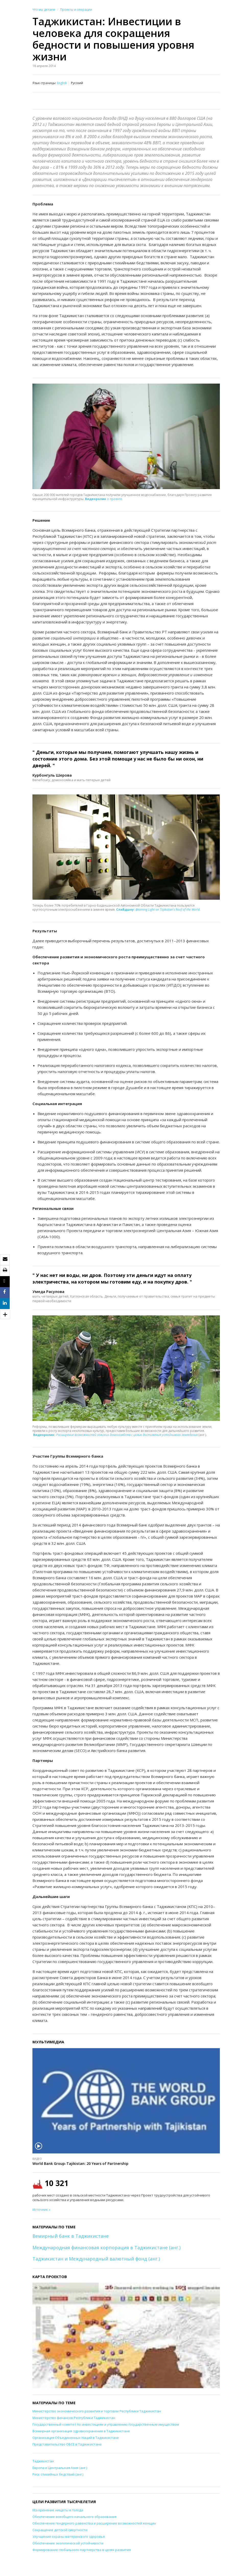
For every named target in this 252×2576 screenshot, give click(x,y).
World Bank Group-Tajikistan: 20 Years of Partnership (80, 2163)
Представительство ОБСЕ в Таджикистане (67, 2444)
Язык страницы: (44, 83)
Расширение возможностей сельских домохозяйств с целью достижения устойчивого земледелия (127, 1435)
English (62, 83)
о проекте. (104, 499)
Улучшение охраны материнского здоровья (68, 2536)
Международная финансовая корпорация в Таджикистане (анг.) (106, 2247)
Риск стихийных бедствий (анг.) (57, 2474)
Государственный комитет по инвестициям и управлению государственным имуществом (105, 2424)
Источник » (41, 2209)
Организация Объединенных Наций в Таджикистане (75, 2437)
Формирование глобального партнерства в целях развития (81, 2549)
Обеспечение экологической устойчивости (67, 2543)
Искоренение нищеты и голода (57, 2510)
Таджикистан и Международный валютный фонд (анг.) (96, 2259)
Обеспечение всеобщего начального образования (74, 2516)
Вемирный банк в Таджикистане (70, 2236)
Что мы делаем (43, 9)
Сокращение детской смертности (59, 2530)
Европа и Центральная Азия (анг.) (59, 2467)
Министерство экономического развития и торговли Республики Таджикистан (96, 2411)
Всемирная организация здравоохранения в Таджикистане (81, 2431)
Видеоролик (43, 1435)
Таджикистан (43, 2461)
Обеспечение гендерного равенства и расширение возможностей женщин (94, 2523)
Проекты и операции (76, 9)
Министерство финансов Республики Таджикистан (73, 2417)
